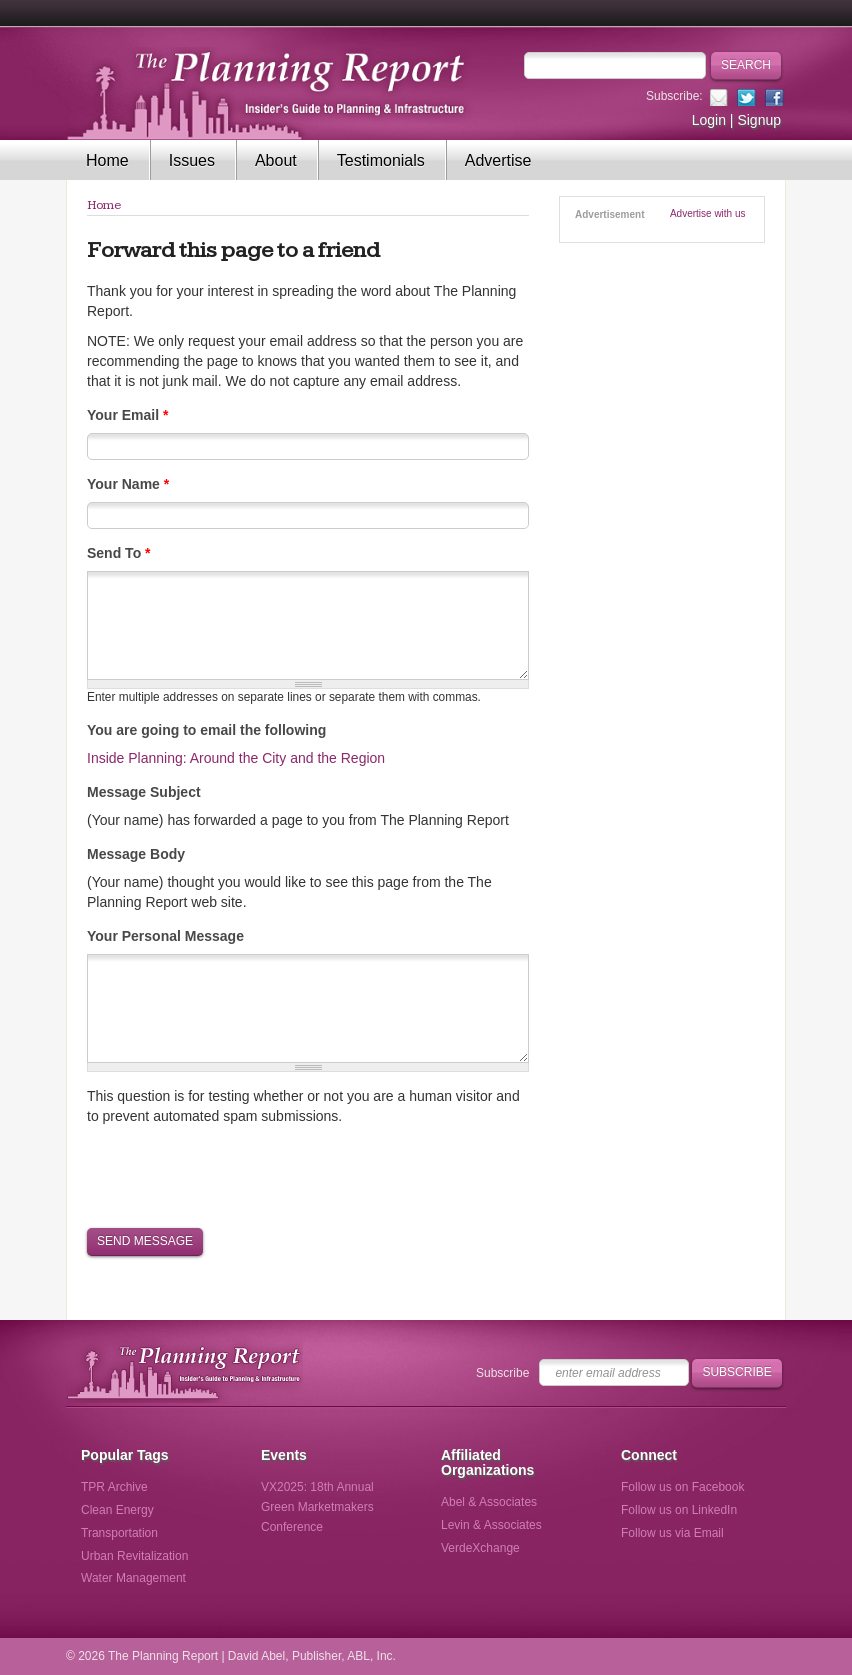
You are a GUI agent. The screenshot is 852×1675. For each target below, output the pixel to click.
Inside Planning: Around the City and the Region (236, 758)
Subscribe (502, 1373)
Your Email (127, 415)
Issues (192, 160)
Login (709, 120)
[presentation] (239, 1175)
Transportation (119, 1533)
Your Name (128, 484)
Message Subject (144, 792)
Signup (759, 120)
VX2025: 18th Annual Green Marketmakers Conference (317, 1507)
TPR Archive (114, 1487)
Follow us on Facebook (682, 1487)
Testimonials (381, 160)
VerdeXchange (480, 1548)
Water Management (133, 1578)
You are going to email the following (206, 730)
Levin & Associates (491, 1525)
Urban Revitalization (134, 1556)
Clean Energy (117, 1510)
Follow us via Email (672, 1533)
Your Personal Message (165, 936)
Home (107, 160)
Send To (119, 553)
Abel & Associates (489, 1502)
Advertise (498, 160)
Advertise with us (708, 213)
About (276, 160)
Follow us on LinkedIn (679, 1510)
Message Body (136, 854)
